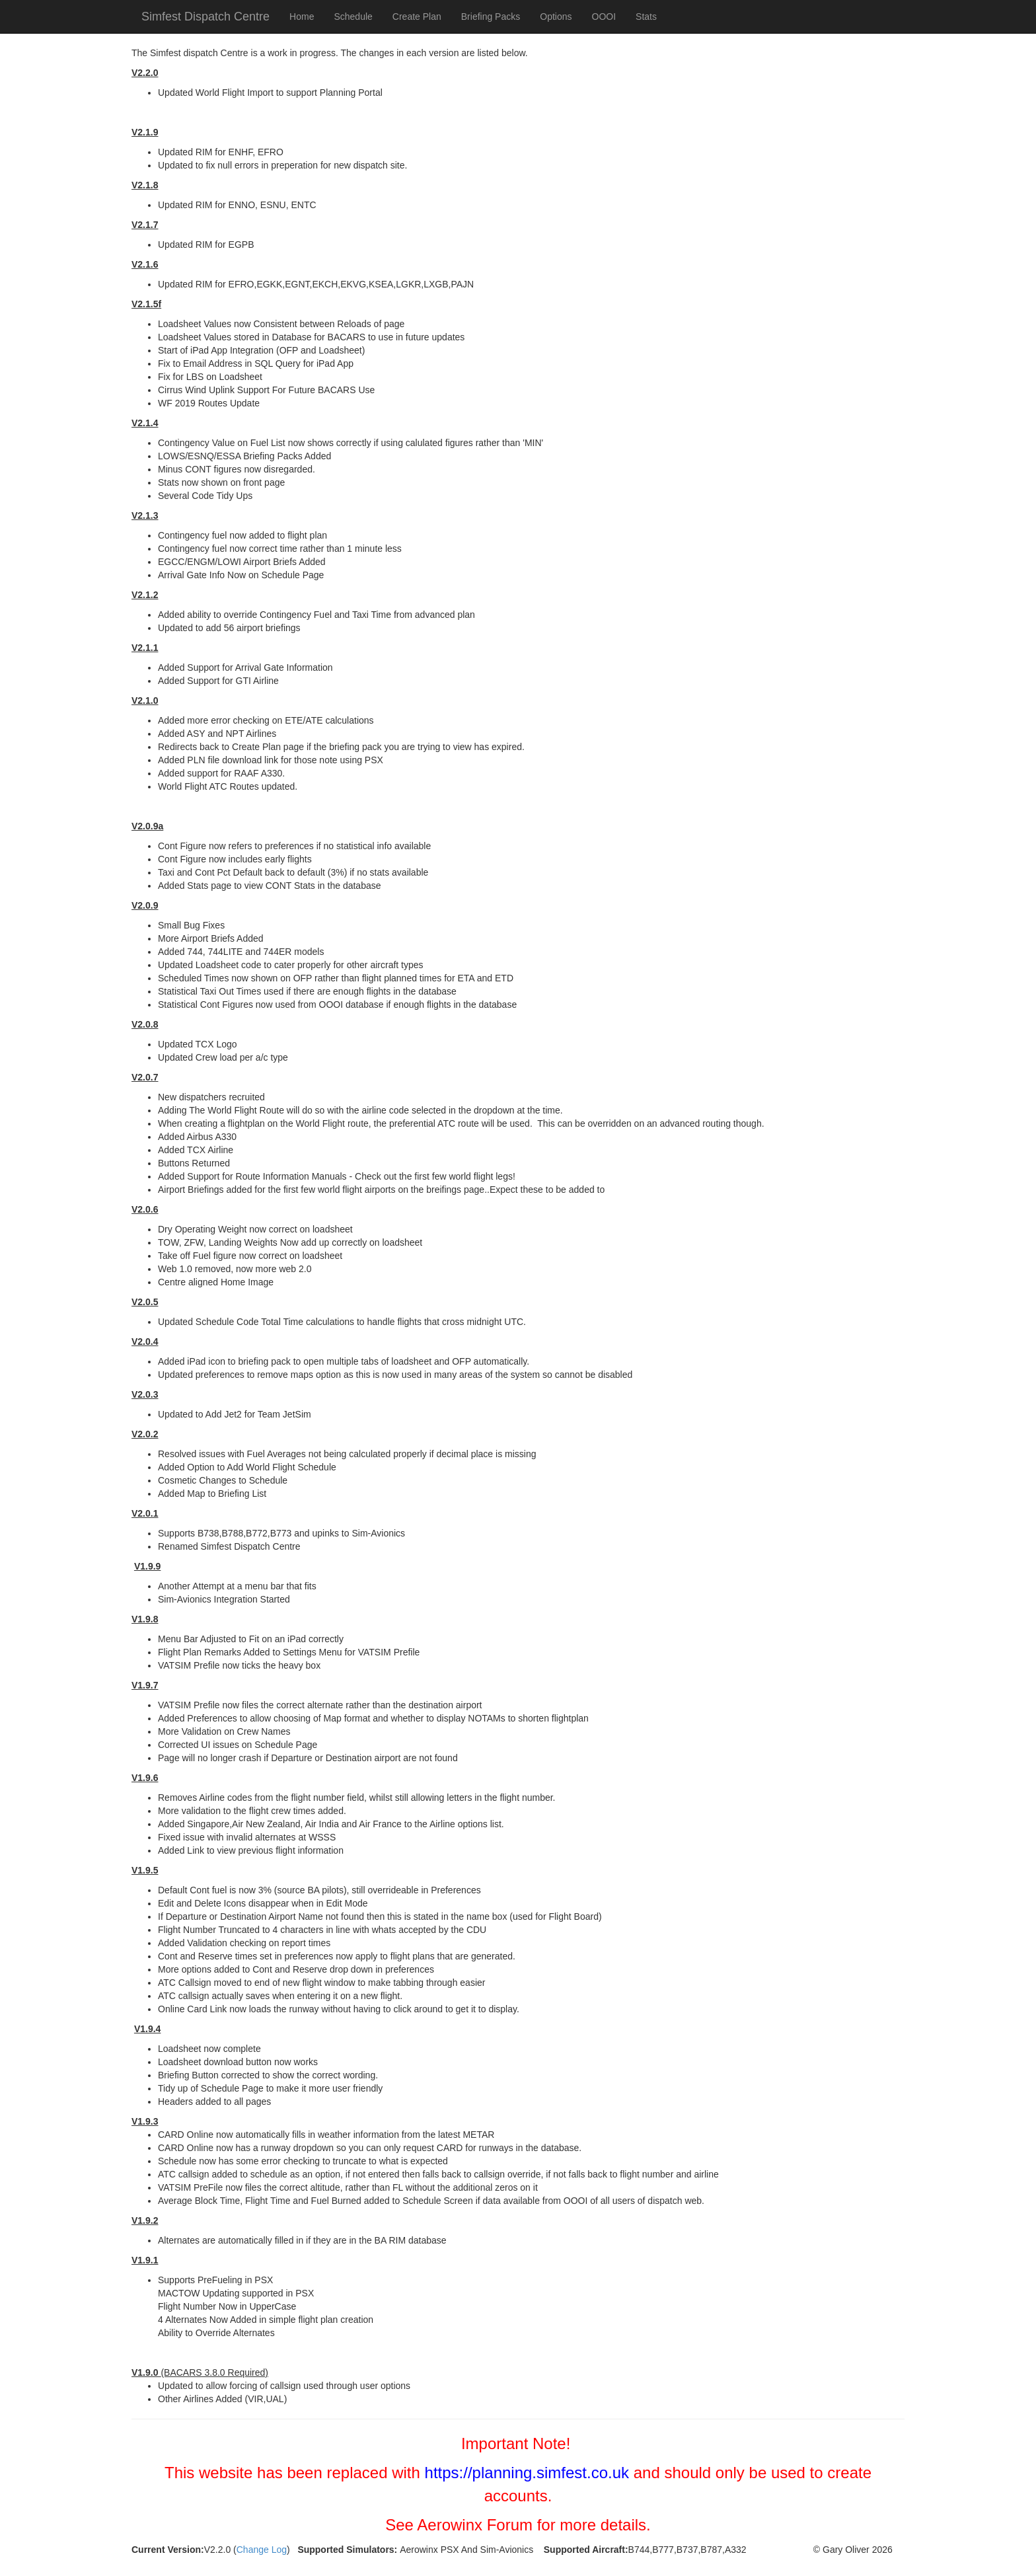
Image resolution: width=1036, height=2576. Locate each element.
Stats (646, 16)
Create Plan (416, 16)
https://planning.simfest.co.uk (527, 2472)
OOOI (604, 16)
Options (556, 16)
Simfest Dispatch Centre (205, 16)
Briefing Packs (490, 16)
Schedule (353, 16)
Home (301, 16)
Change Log (262, 2549)
